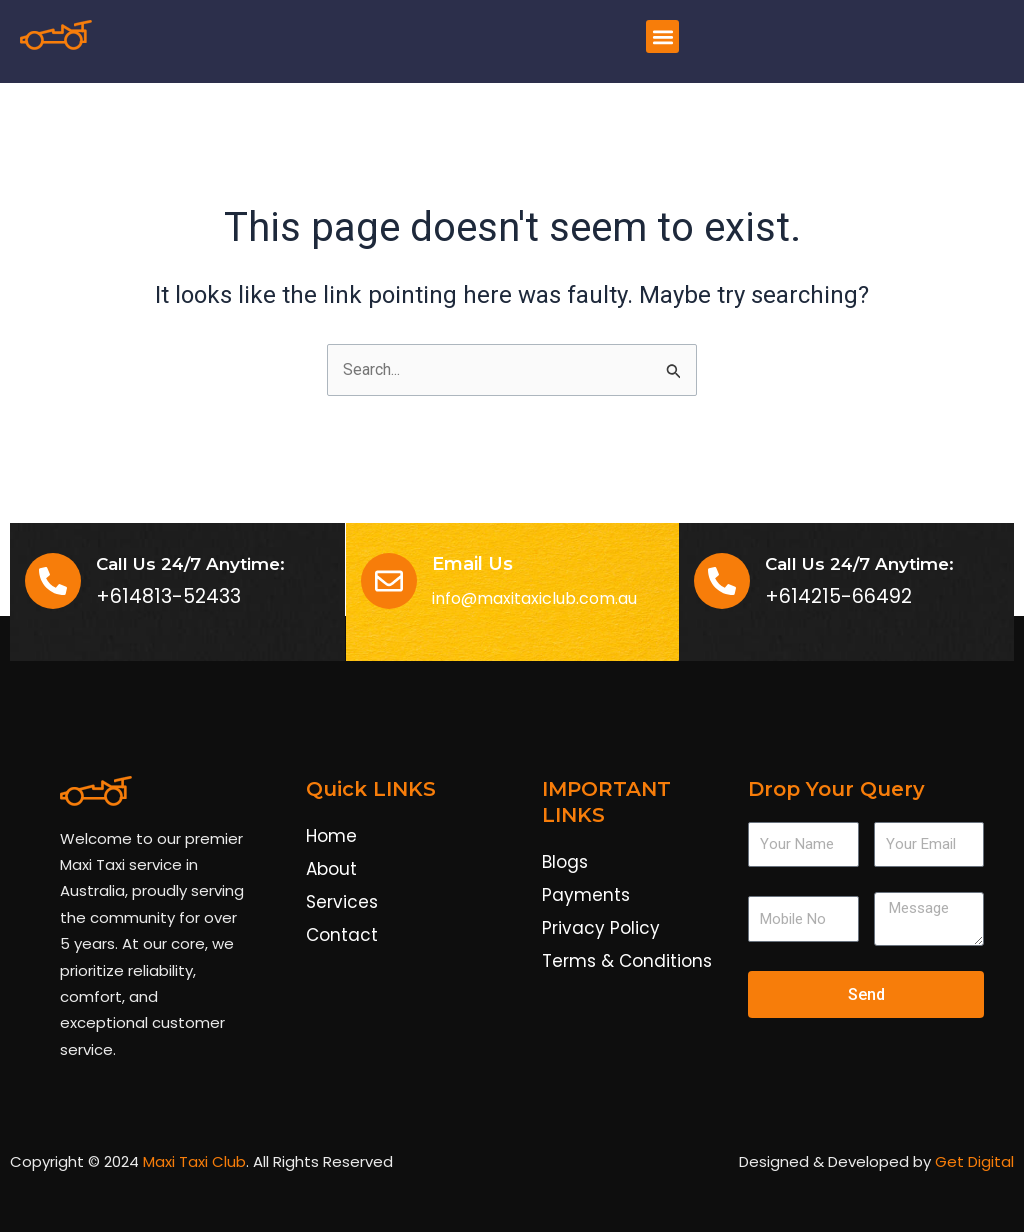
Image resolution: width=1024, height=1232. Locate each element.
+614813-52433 (168, 597)
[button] (662, 36)
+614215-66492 (838, 597)
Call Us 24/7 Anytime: (859, 564)
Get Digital (974, 1162)
